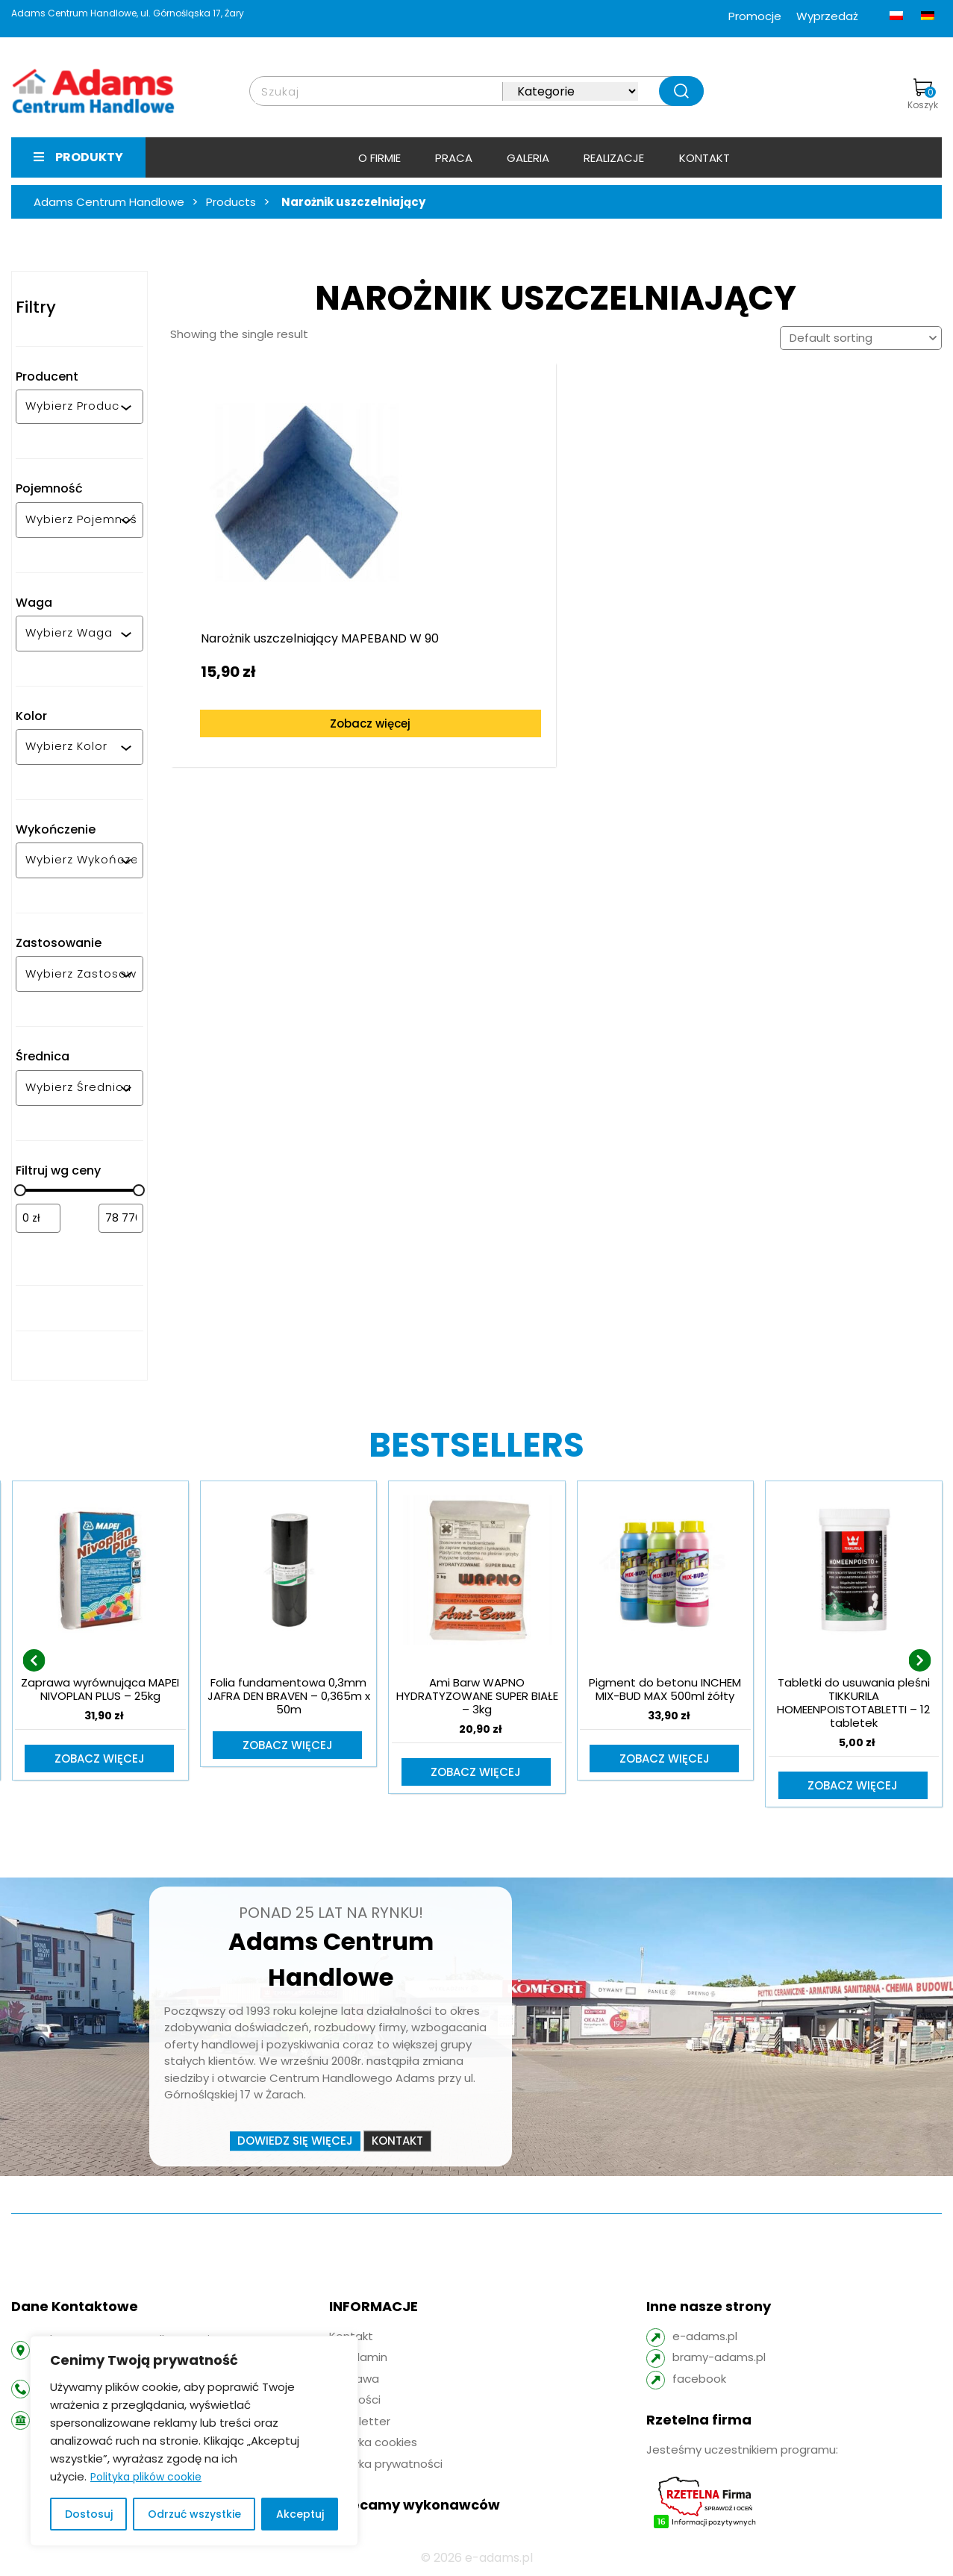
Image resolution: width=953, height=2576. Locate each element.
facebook (699, 2380)
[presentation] (34, 1661)
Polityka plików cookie (145, 2476)
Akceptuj (300, 2514)
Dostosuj (89, 2514)
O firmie (379, 158)
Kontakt (704, 158)
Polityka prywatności (386, 2465)
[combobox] (72, 407)
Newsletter (359, 2422)
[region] (194, 2441)
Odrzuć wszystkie (194, 2514)
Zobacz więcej (268, 664)
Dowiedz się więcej (295, 2142)
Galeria (528, 158)
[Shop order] (861, 338)
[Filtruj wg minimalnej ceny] (38, 1218)
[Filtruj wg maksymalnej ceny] (121, 1218)
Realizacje (614, 158)
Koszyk (922, 94)
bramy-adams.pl (719, 2358)
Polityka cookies (373, 2443)
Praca (453, 158)
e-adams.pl (704, 2337)
